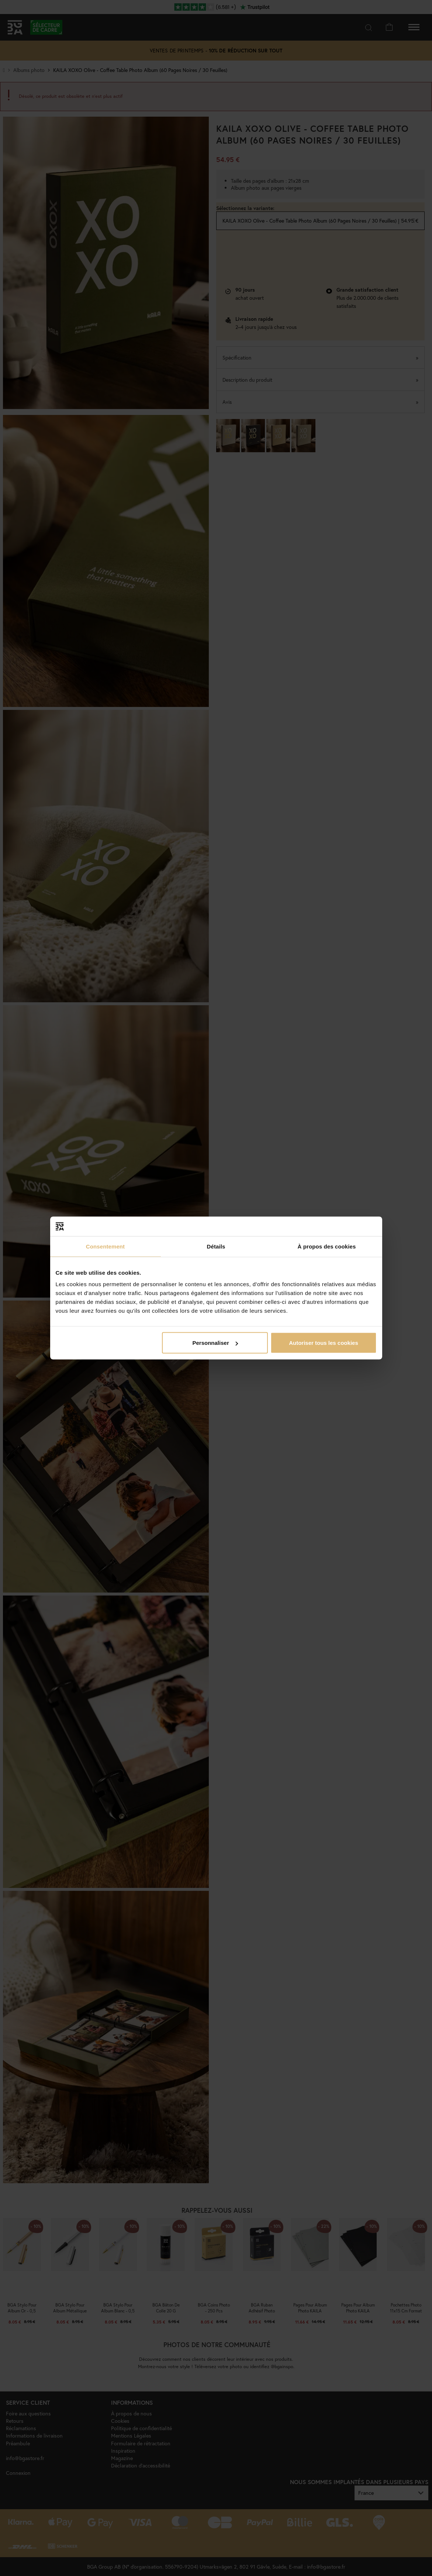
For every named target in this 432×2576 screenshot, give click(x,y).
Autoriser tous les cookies (323, 1343)
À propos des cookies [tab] (327, 1246)
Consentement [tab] (105, 1246)
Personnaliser (215, 1343)
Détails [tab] (216, 1246)
